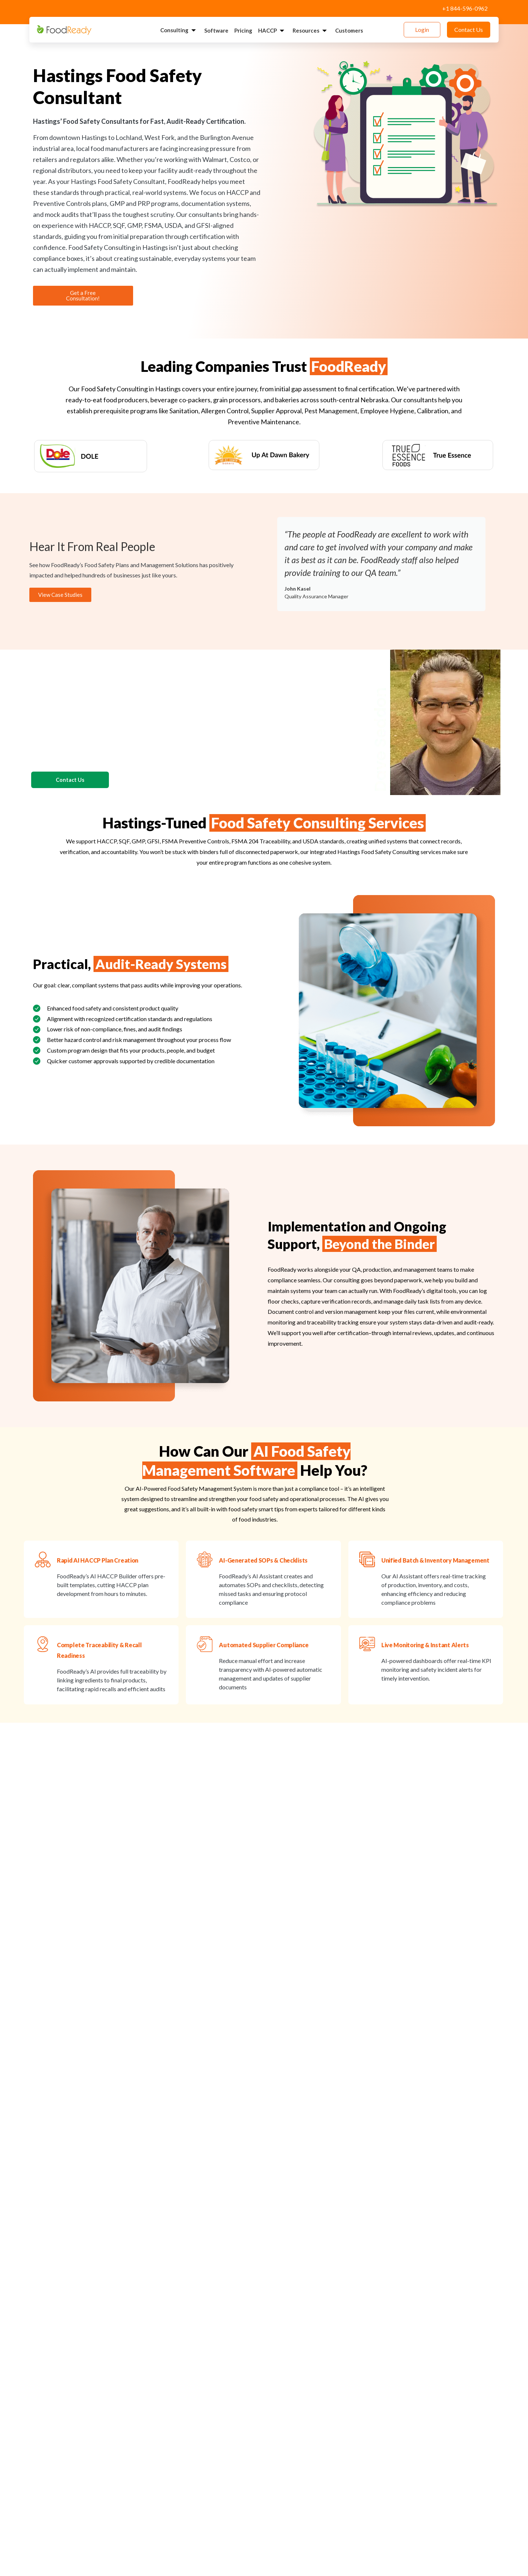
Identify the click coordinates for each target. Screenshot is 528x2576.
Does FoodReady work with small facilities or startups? (119, 2460)
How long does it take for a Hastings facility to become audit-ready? (139, 2363)
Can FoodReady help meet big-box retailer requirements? (123, 2428)
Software (216, 30)
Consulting (179, 30)
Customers (349, 30)
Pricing (243, 30)
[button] (37, 2217)
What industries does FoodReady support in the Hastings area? (132, 2395)
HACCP (272, 31)
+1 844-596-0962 (465, 8)
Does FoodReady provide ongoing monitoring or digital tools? (129, 2492)
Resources (311, 31)
